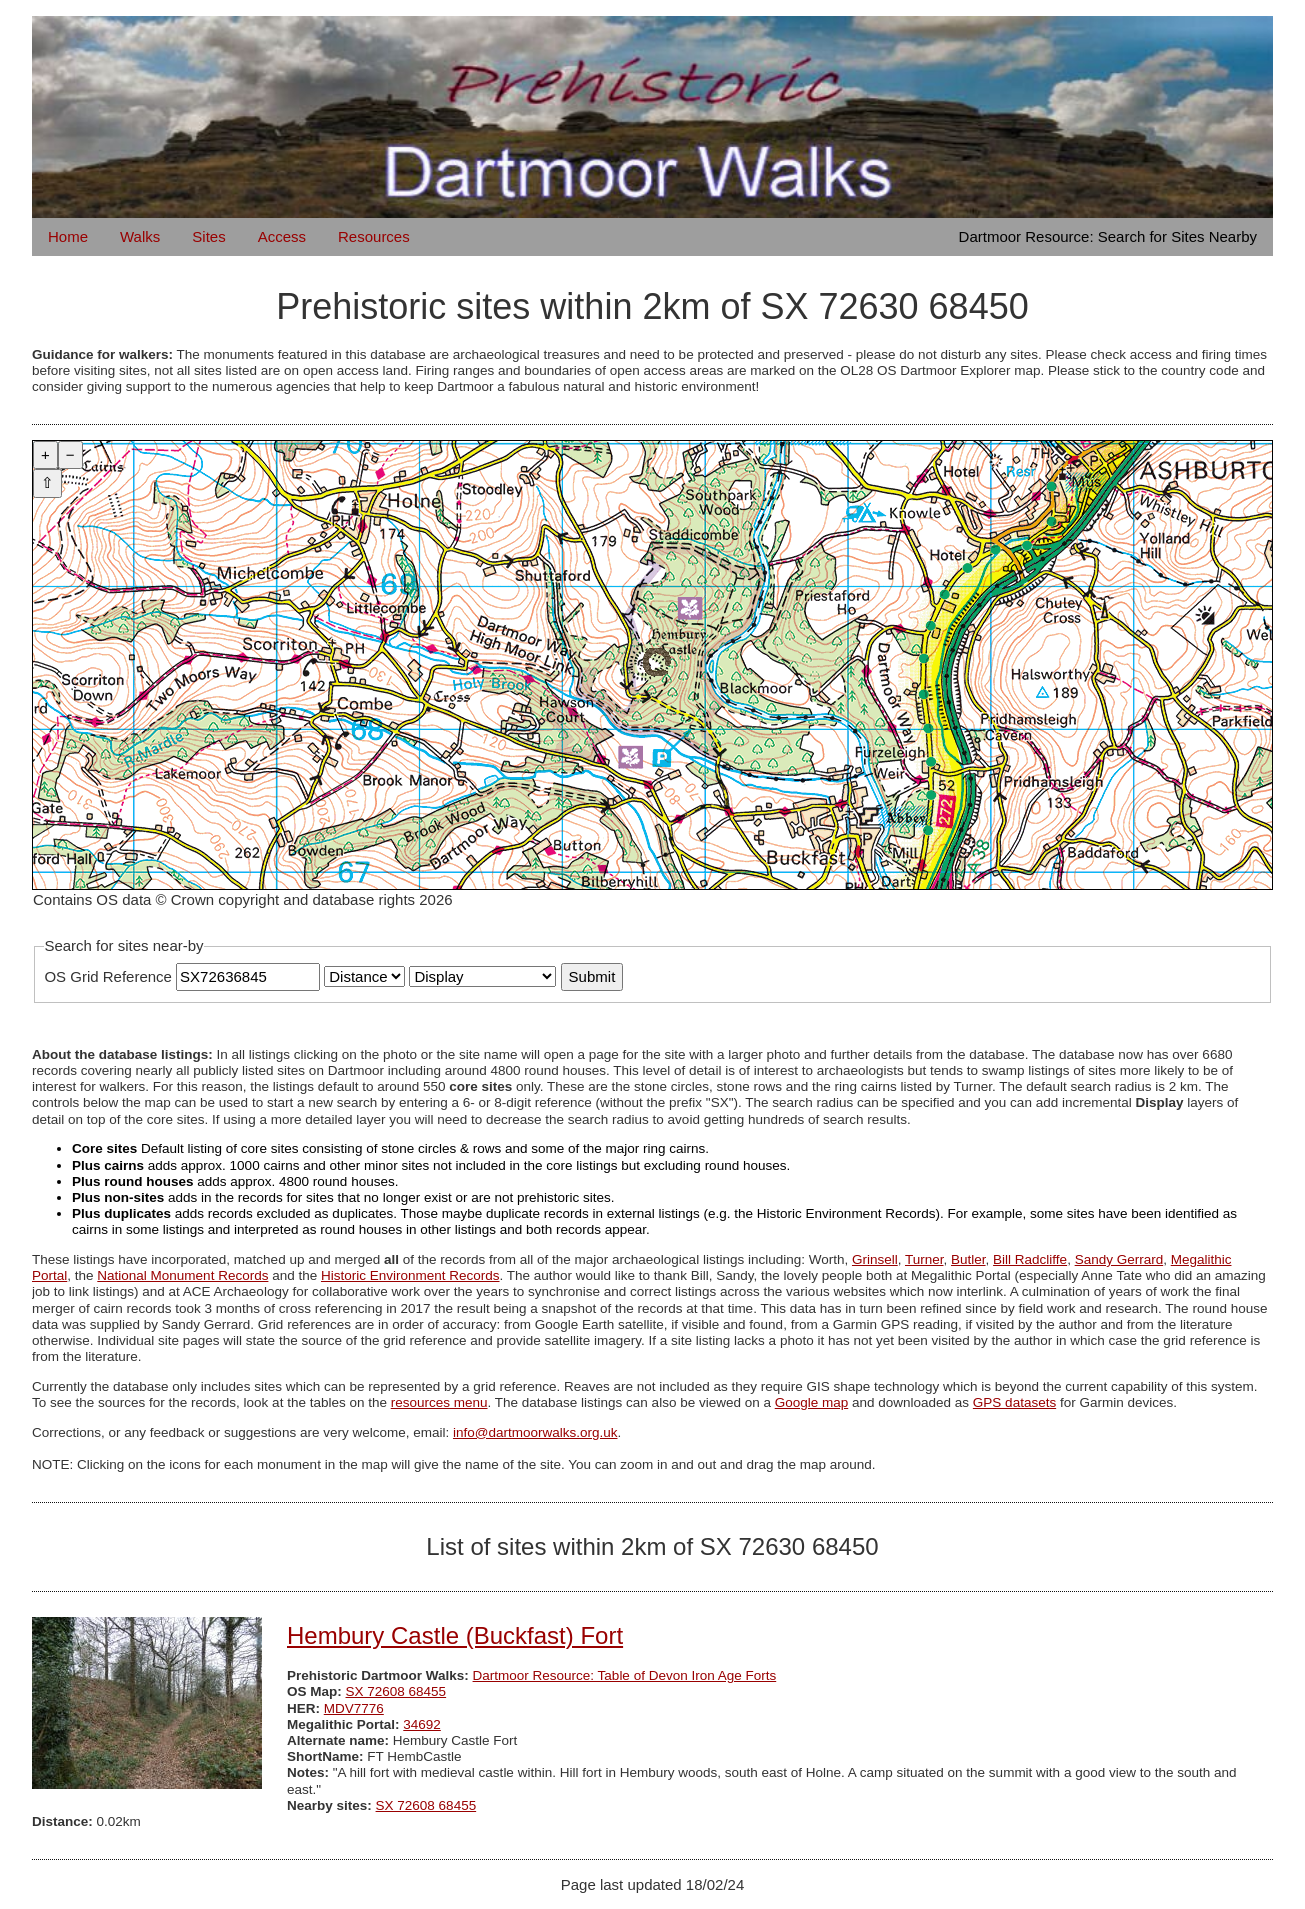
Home (68, 236)
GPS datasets (1014, 1402)
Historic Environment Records (410, 1275)
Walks (140, 236)
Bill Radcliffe (1030, 1259)
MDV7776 (354, 1708)
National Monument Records (182, 1275)
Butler (968, 1259)
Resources (374, 236)
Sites (208, 236)
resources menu (439, 1402)
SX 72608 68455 (396, 1691)
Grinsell (875, 1259)
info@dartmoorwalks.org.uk (535, 1432)
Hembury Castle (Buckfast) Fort (455, 1635)
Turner (924, 1259)
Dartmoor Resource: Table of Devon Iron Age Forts (625, 1675)
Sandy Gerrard (1119, 1259)
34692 (422, 1724)
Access (282, 236)
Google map (812, 1402)
